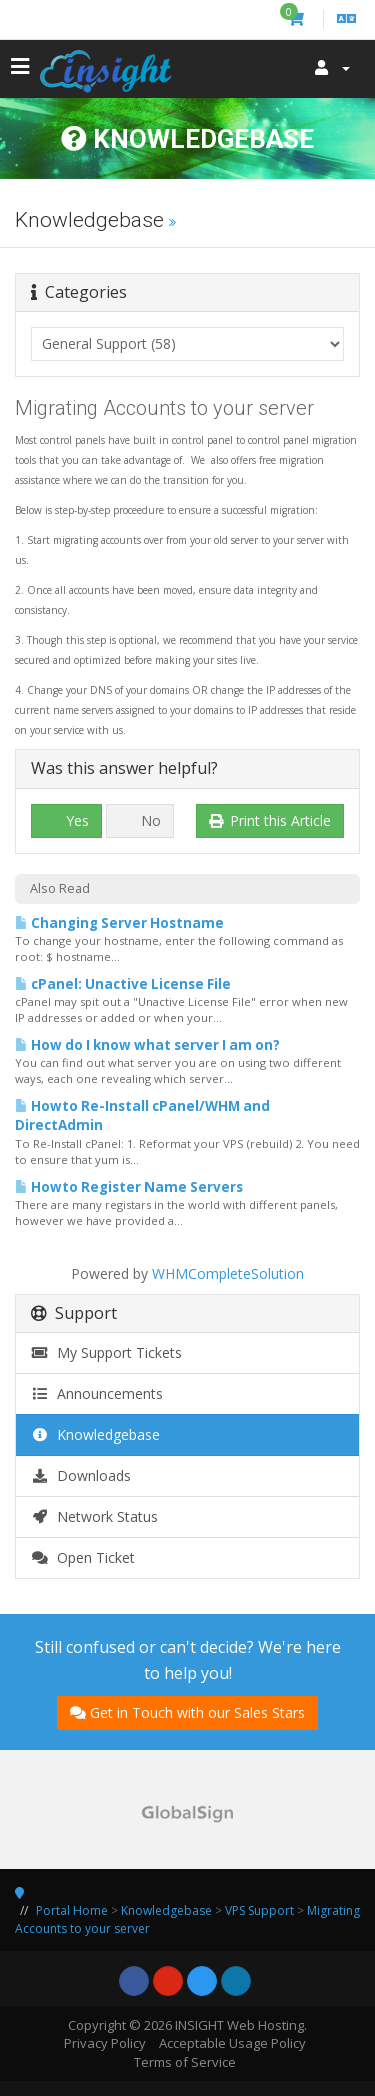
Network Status (94, 1516)
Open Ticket (83, 1557)
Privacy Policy (105, 2043)
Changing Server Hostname (119, 923)
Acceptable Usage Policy (232, 2043)
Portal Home (72, 1910)
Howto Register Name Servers (129, 1187)
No (140, 820)
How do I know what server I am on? (147, 1045)
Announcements (97, 1393)
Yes (66, 820)
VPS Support (259, 1910)
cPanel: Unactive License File (123, 984)
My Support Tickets (106, 1352)
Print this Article (270, 820)
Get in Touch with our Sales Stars (187, 1712)
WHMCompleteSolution (228, 1273)
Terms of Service (185, 2062)
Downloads (81, 1475)
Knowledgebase (95, 1434)
